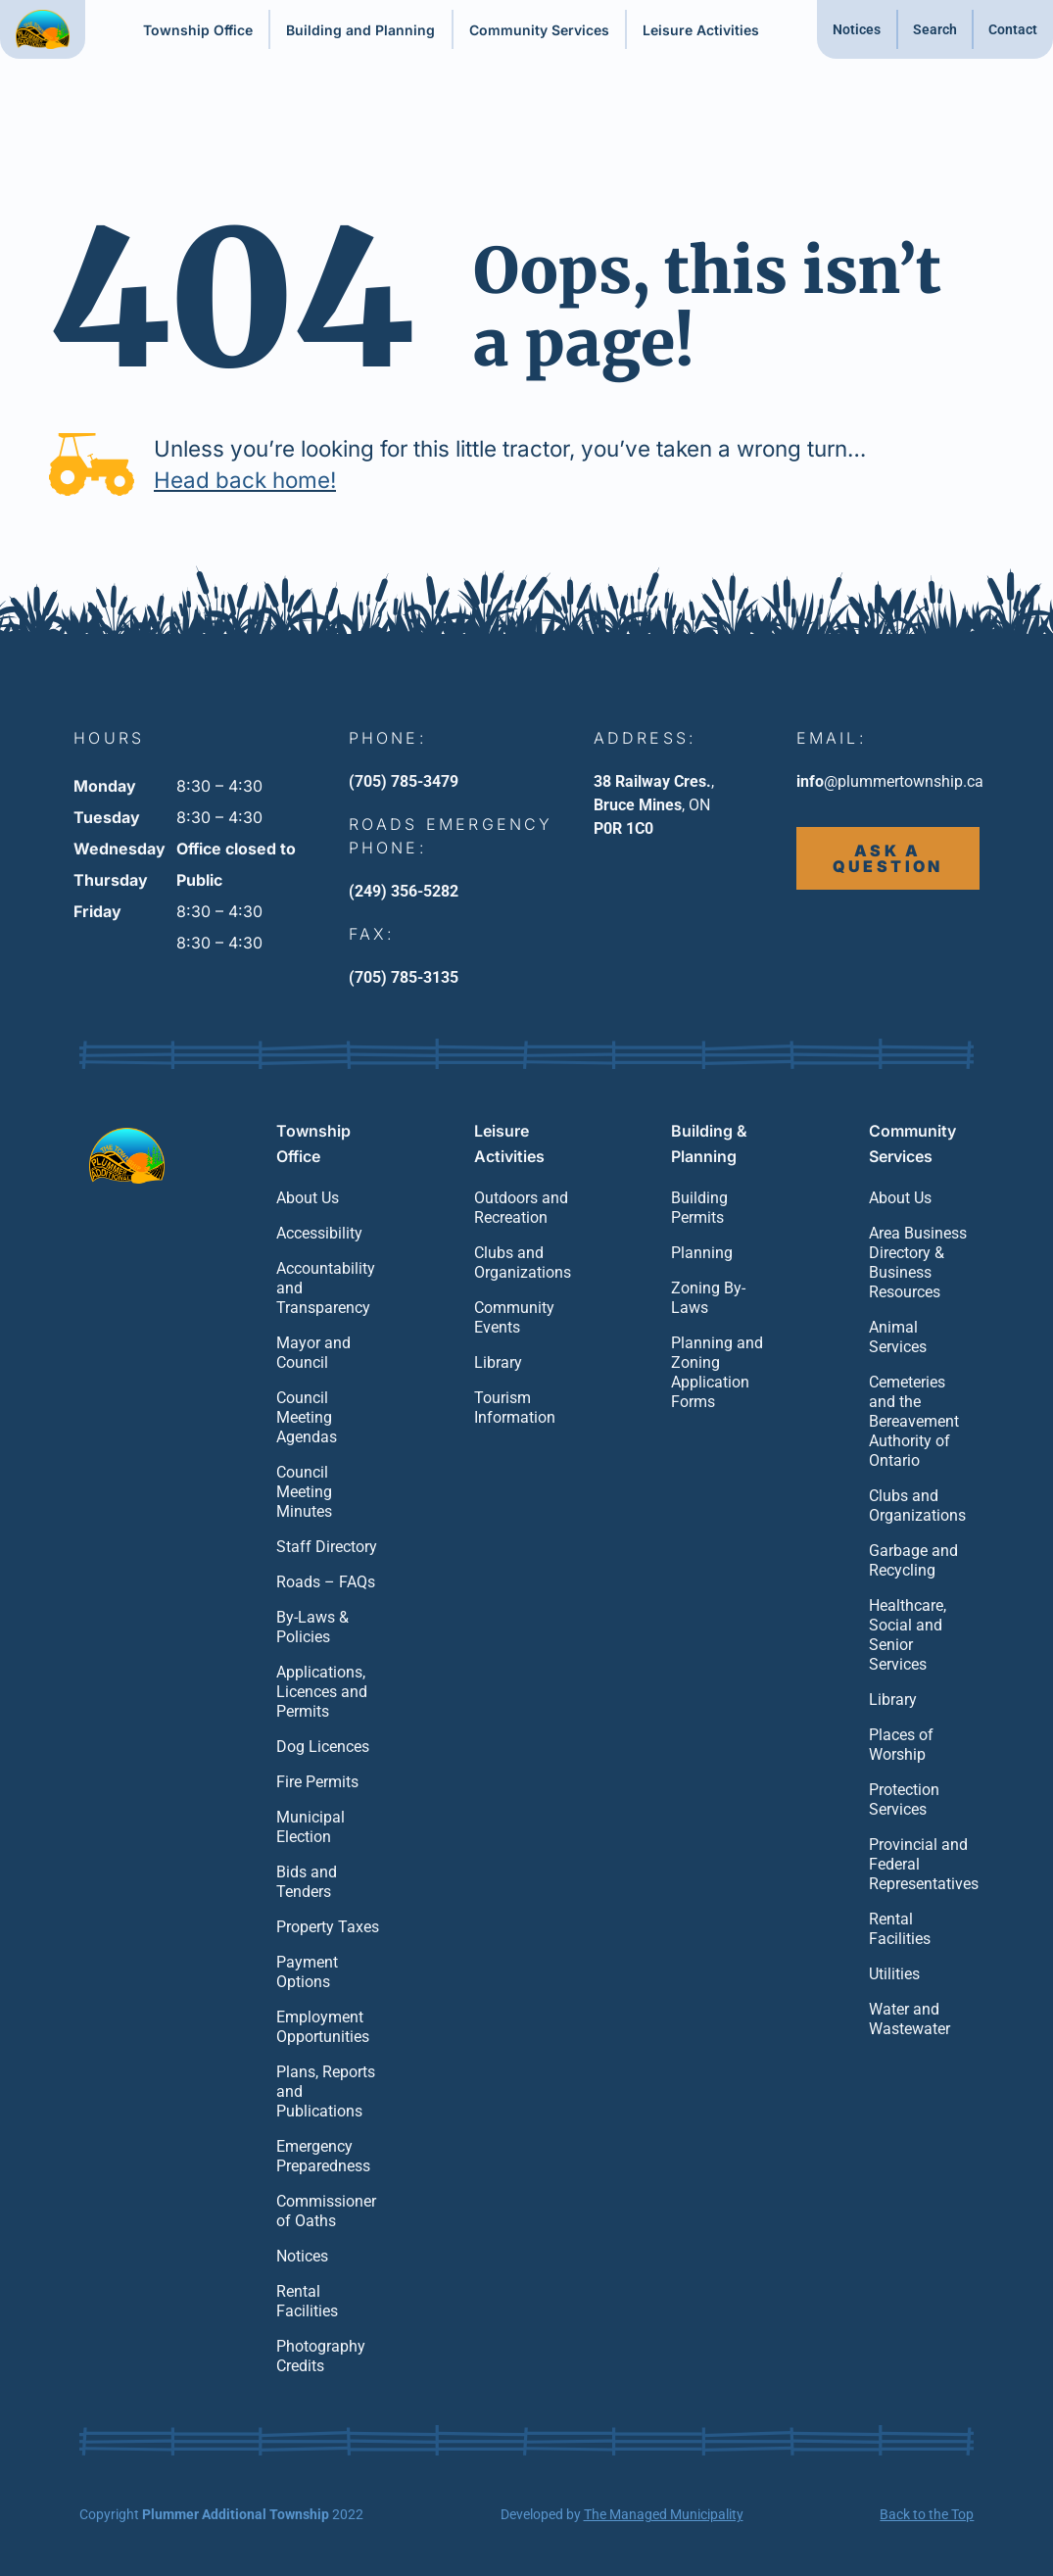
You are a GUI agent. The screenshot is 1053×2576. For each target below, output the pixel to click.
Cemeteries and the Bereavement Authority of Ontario (914, 1421)
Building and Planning (360, 30)
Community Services (539, 30)
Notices (857, 29)
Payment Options (307, 1972)
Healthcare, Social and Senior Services (907, 1635)
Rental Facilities (307, 2301)
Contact (1012, 29)
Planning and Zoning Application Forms (717, 1372)
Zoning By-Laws (708, 1298)
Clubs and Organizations (522, 1262)
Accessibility (319, 1233)
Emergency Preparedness (323, 2156)
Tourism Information (514, 1407)
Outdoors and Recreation (521, 1208)
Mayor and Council (313, 1353)
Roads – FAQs (325, 1582)
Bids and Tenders (306, 1882)
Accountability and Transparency (325, 1288)
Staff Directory (326, 1546)
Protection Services (904, 1799)
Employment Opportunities (322, 2027)
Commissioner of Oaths (326, 2211)
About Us (307, 1198)
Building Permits (699, 1208)
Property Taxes (327, 1927)
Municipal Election (310, 1827)
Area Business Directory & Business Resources (918, 1262)
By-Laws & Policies (312, 1627)
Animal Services (898, 1337)
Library (498, 1362)
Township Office (198, 30)
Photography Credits (320, 2356)
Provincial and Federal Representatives (922, 1864)
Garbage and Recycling (913, 1560)
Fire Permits (317, 1782)
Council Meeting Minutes (304, 1492)
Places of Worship (901, 1744)
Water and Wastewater (909, 2019)
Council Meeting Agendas (306, 1417)
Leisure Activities (701, 30)
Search (935, 29)
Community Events (514, 1317)
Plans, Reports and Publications (325, 2091)
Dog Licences (322, 1746)
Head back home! (245, 479)
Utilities (894, 1974)
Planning (702, 1252)
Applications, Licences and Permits (321, 1692)
